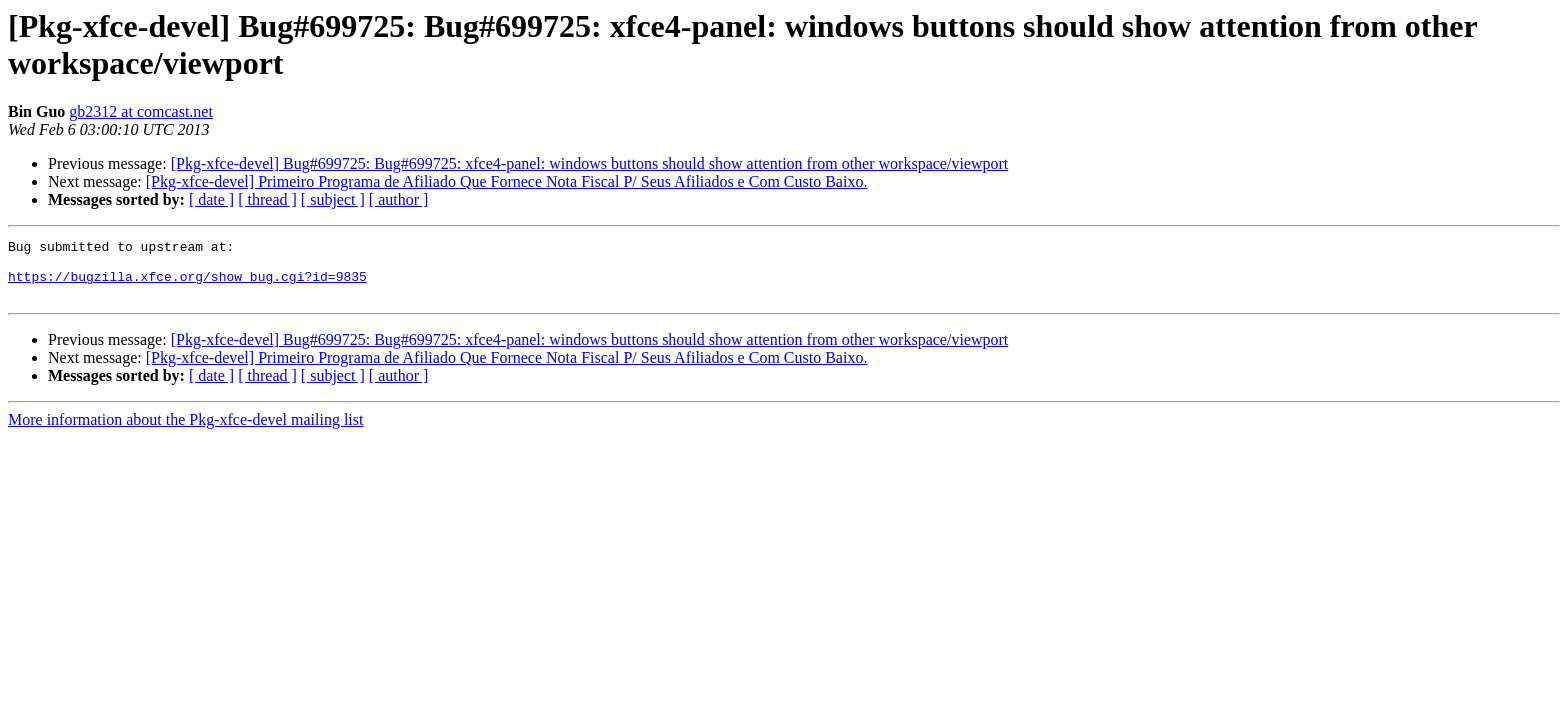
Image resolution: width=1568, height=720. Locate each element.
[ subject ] (333, 199)
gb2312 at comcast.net (141, 111)
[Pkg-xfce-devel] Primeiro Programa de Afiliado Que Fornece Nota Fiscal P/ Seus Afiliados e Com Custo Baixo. (507, 181)
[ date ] (211, 199)
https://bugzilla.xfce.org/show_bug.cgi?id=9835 (187, 285)
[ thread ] (267, 199)
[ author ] (399, 199)
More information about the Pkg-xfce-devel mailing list (185, 431)
